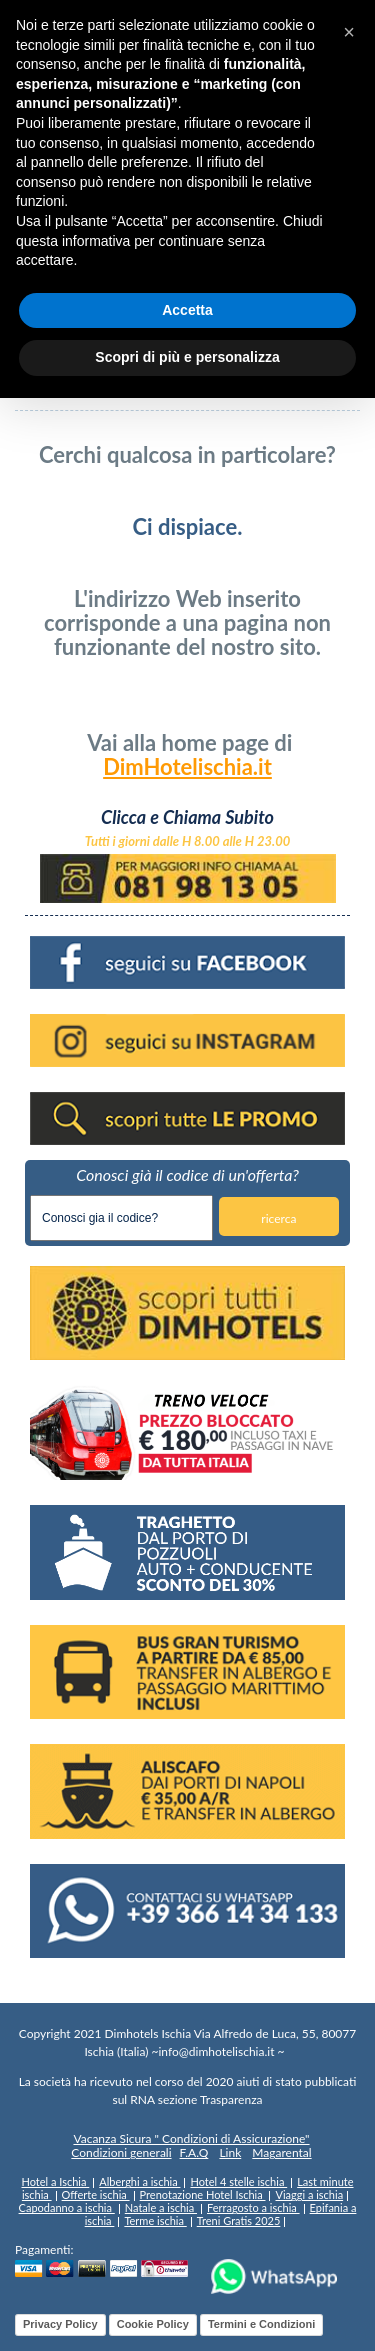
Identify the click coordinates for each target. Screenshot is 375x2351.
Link (230, 2153)
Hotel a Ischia (55, 2181)
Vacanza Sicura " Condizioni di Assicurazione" (191, 2139)
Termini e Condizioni (261, 2324)
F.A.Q (194, 2153)
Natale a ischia (161, 2207)
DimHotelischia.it (187, 766)
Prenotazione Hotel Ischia (203, 2194)
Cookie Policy (153, 2324)
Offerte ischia (96, 2194)
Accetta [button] (187, 310)
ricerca (278, 1218)
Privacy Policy (60, 2324)
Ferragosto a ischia (253, 2207)
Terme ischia (155, 2220)
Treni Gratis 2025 (239, 2220)
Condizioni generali (121, 2153)
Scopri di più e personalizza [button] (187, 357)
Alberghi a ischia (139, 2181)
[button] (349, 32)
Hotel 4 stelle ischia (238, 2181)
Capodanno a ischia (67, 2207)
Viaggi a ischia (309, 2194)
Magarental (281, 2153)
